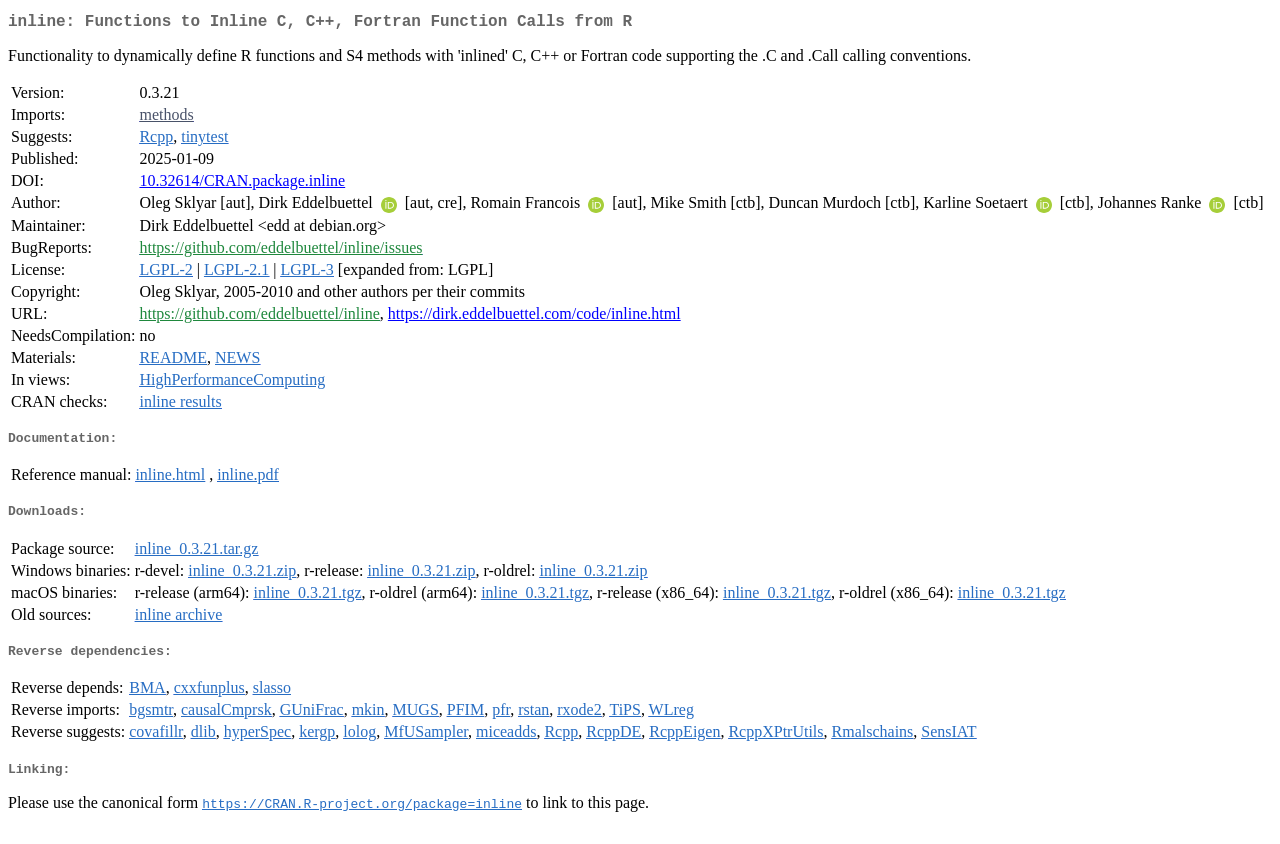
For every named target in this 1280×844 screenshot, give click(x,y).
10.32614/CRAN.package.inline (242, 184)
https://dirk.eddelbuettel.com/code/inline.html (534, 317)
